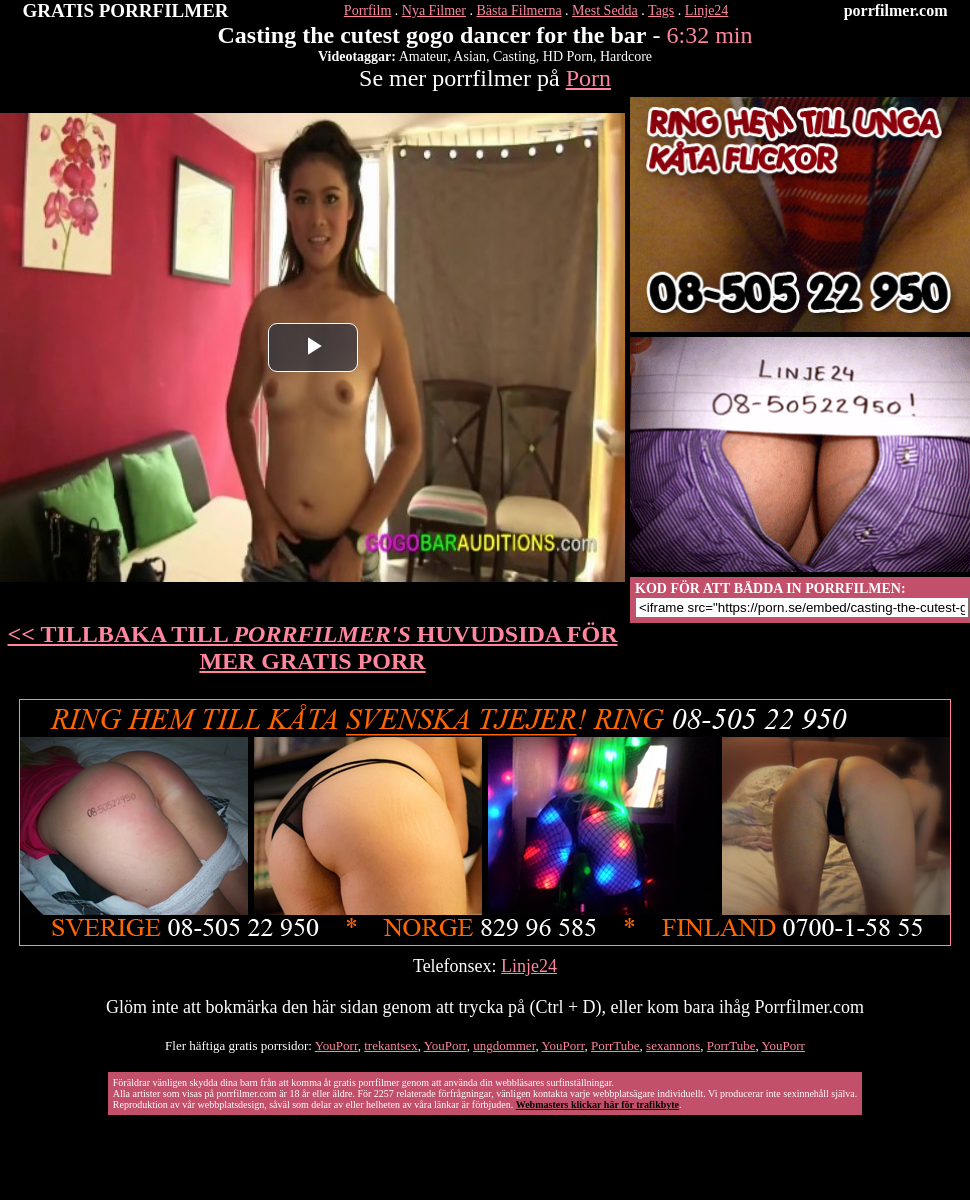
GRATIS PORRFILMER (126, 10)
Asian (469, 56)
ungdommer (504, 1045)
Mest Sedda (605, 10)
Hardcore (626, 56)
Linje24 (707, 10)
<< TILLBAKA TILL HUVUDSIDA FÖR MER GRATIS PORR (313, 647)
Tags (661, 10)
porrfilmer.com (896, 10)
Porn (588, 78)
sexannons (673, 1045)
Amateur (423, 56)
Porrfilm (367, 10)
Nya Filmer (434, 10)
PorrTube (615, 1045)
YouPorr (336, 1045)
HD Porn (568, 56)
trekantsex (390, 1045)
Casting (514, 56)
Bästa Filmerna (518, 10)
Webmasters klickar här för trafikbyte (597, 1104)
